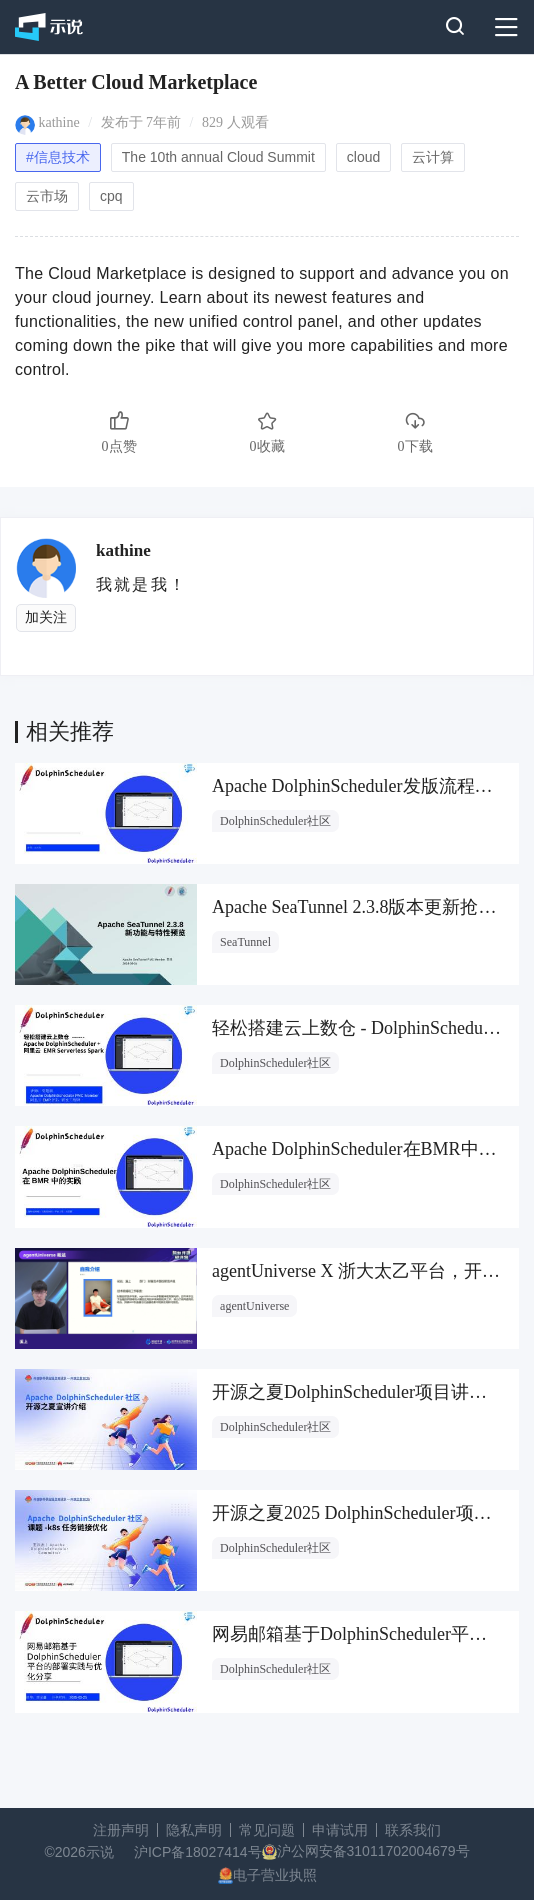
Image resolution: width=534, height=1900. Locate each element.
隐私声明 (194, 1830)
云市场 (47, 196)
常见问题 (267, 1830)
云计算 (433, 157)
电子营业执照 (275, 1875)
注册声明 (121, 1830)
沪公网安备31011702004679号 (373, 1851)
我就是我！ (141, 584)
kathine (59, 122)
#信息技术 (58, 157)
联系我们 (413, 1830)
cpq (111, 196)
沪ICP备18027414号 (198, 1852)
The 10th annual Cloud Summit (218, 157)
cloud (363, 157)
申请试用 (340, 1830)
